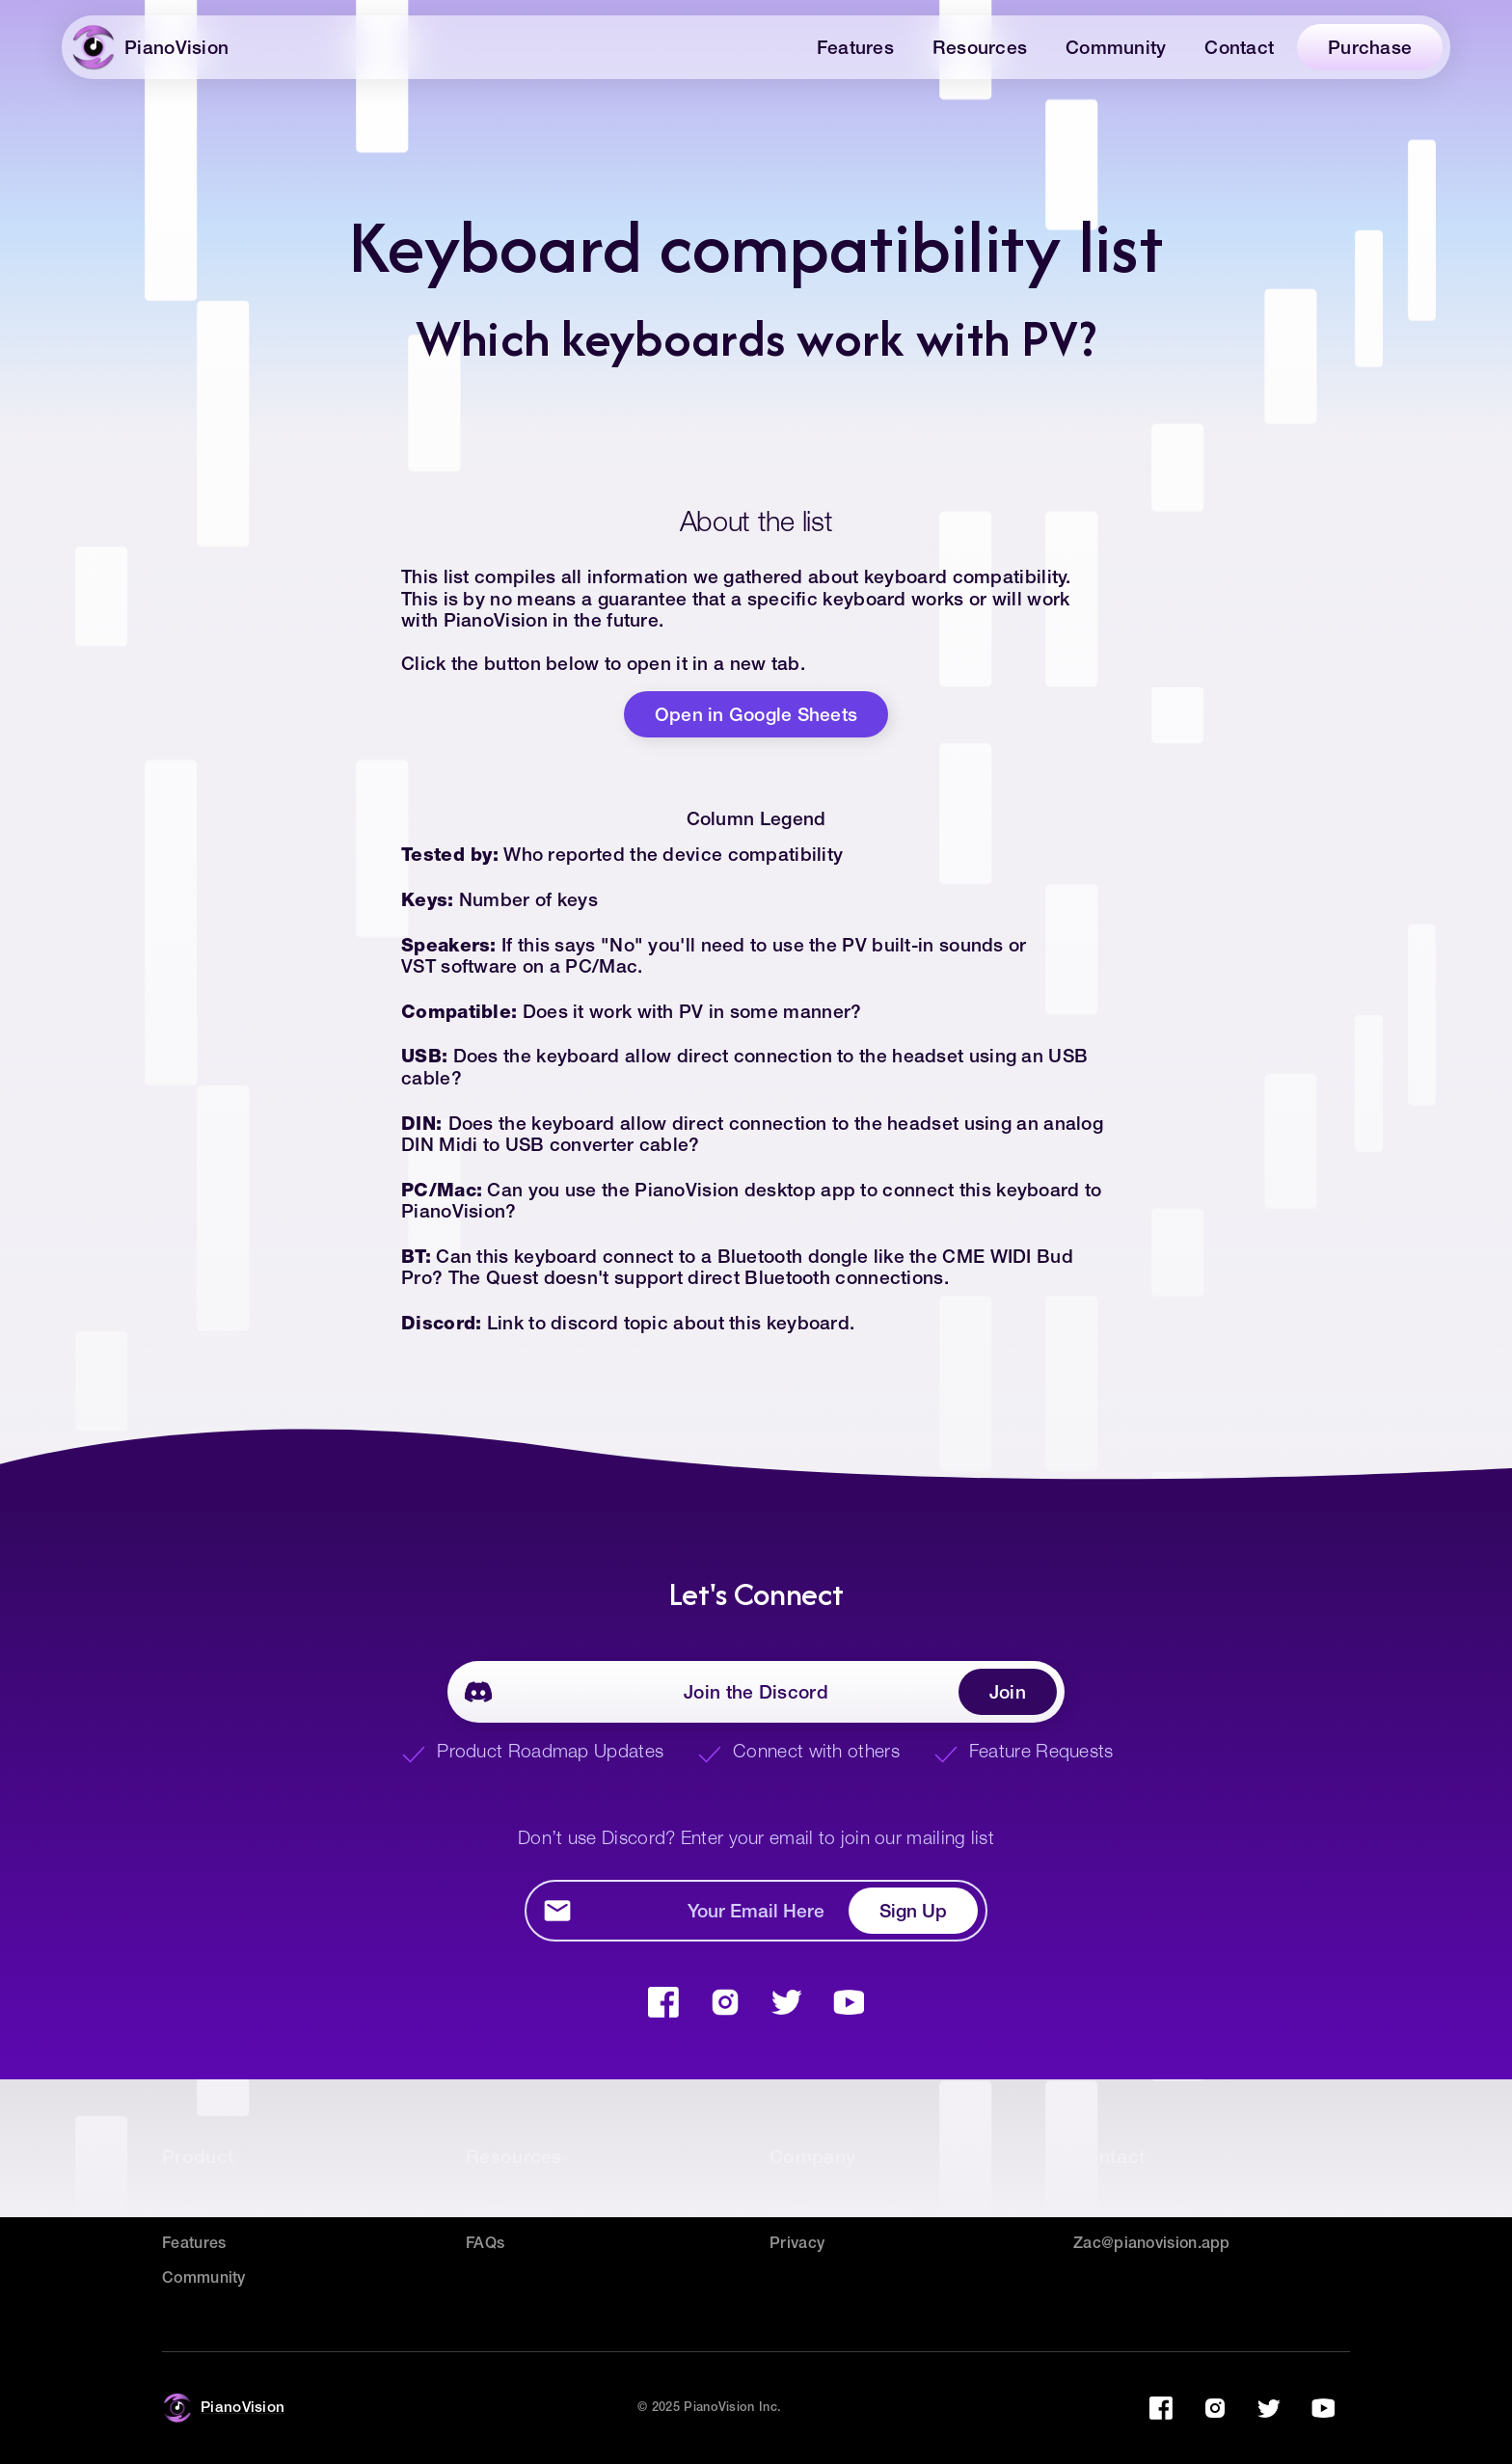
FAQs (485, 2244)
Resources (979, 49)
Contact (1239, 49)
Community (1116, 49)
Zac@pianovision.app (1151, 2244)
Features (855, 49)
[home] (157, 47)
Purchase (1370, 49)
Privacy (797, 2244)
